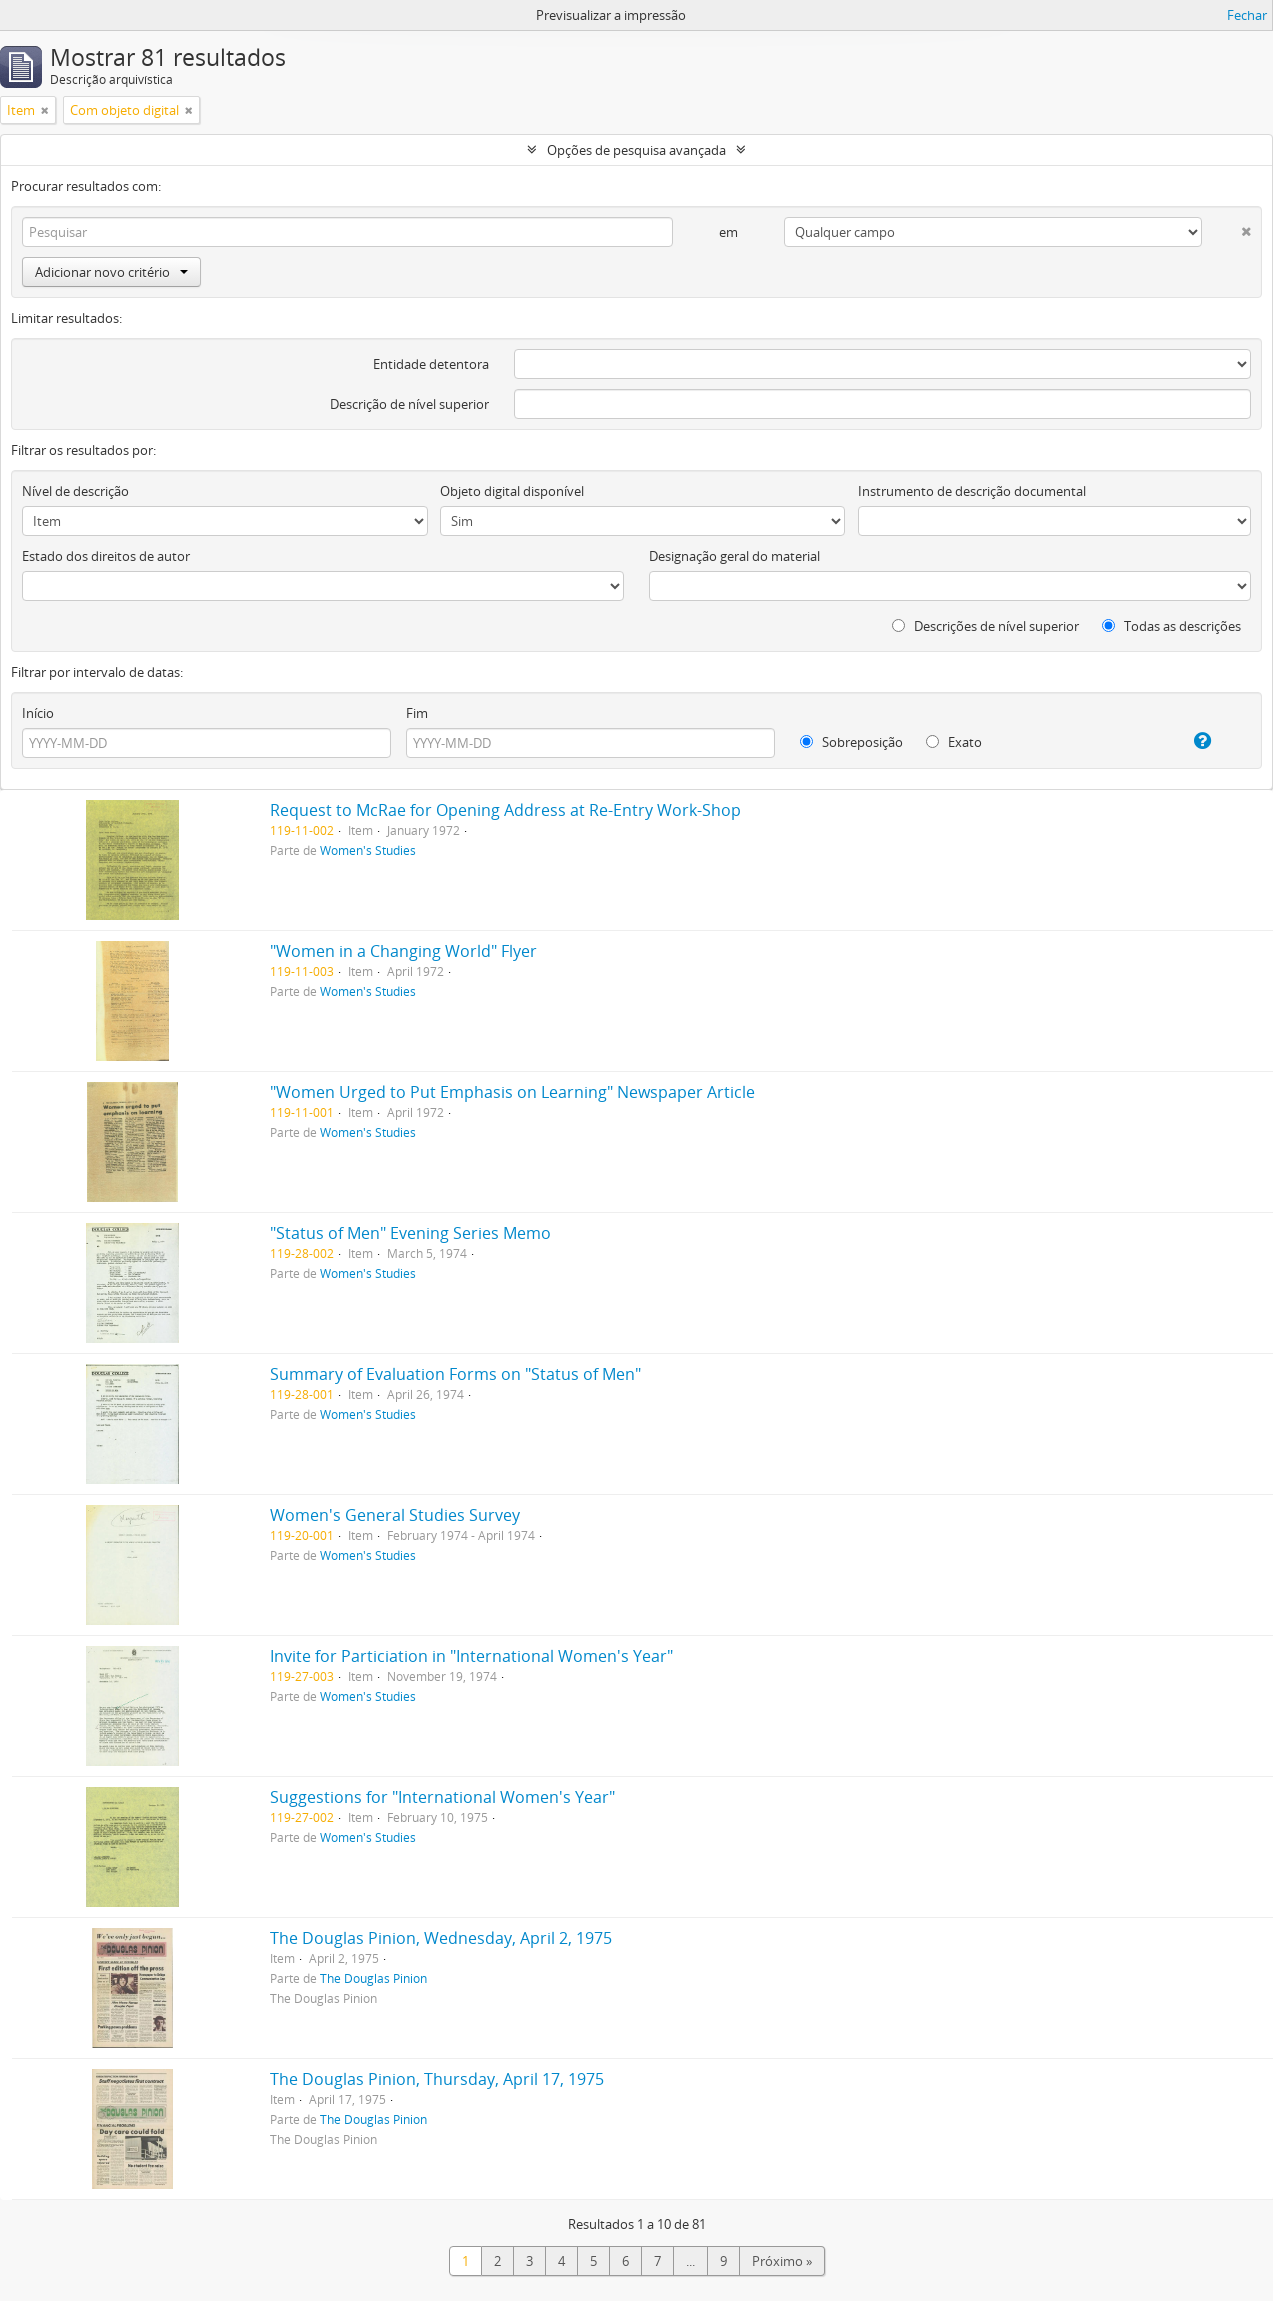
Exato (954, 742)
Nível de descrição (75, 491)
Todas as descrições (1171, 626)
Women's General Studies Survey (395, 1515)
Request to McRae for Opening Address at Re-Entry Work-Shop (505, 810)
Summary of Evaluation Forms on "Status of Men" (455, 1374)
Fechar (1247, 15)
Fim (417, 713)
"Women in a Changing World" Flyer (403, 951)
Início (38, 713)
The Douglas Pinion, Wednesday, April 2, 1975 (441, 1938)
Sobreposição (851, 742)
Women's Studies (368, 850)
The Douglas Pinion (373, 1978)
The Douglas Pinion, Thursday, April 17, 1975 (437, 2079)
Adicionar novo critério (111, 272)
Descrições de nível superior (985, 626)
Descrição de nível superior (409, 404)
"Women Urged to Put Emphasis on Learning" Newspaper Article (512, 1092)
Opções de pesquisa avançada (636, 150)
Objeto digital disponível (512, 491)
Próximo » (782, 2261)
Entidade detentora (431, 364)
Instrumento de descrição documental (972, 491)
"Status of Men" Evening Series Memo (410, 1233)
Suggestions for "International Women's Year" (442, 1797)
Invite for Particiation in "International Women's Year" (471, 1656)
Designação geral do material (734, 556)
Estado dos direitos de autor (106, 556)
